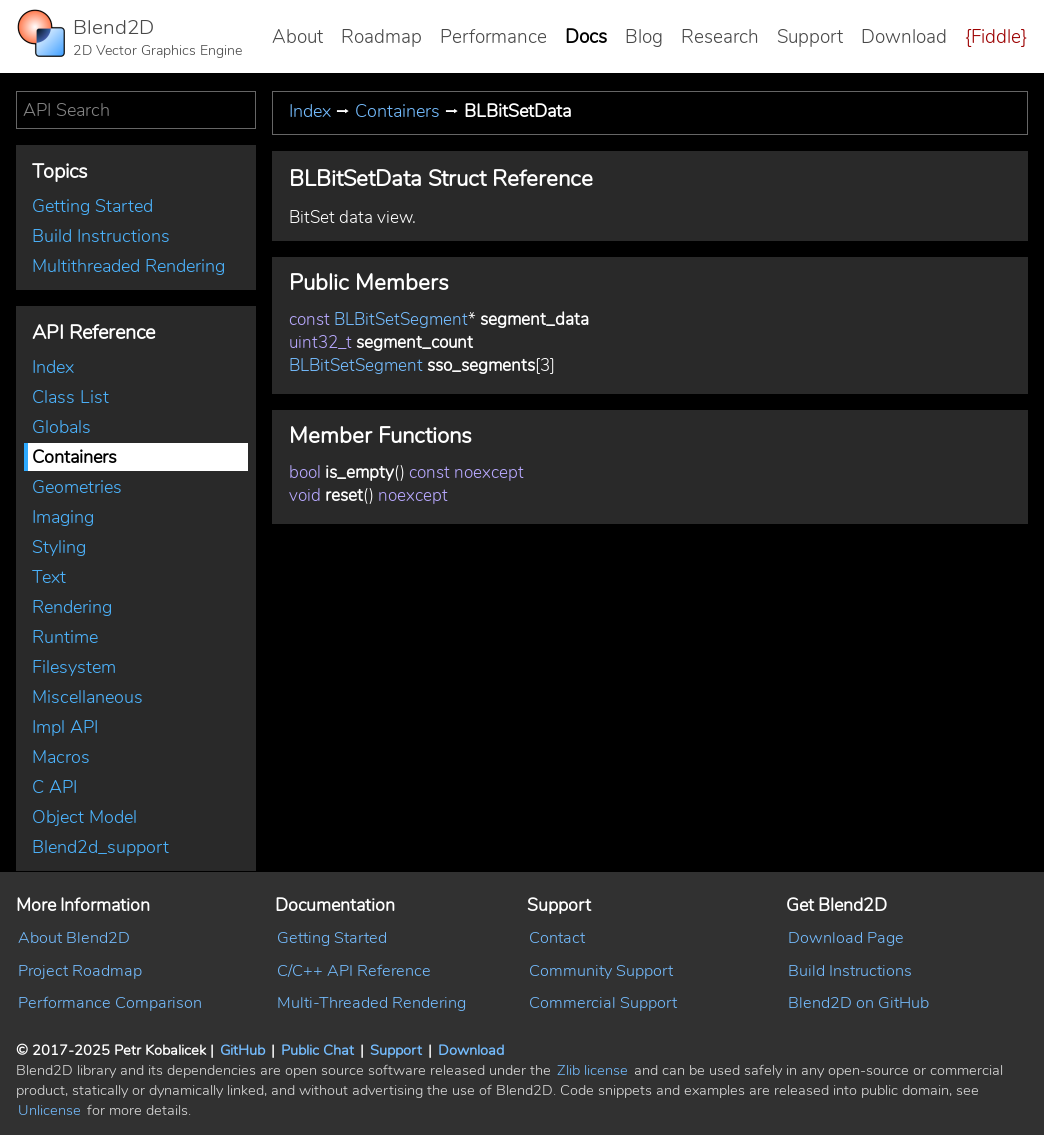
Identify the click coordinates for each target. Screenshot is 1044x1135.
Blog (644, 37)
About (297, 37)
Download (904, 37)
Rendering (72, 607)
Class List (70, 397)
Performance (493, 37)
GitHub (242, 1050)
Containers (74, 457)
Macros (61, 757)
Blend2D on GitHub (858, 1003)
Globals (61, 427)
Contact (557, 938)
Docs (586, 37)
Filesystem (74, 667)
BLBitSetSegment (401, 319)
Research (720, 37)
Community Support (601, 971)
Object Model (84, 817)
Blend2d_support (100, 847)
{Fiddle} (996, 37)
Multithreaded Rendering (128, 266)
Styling (59, 547)
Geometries (77, 487)
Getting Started (92, 206)
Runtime (65, 637)
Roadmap (381, 37)
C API (54, 787)
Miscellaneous (87, 697)
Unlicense (49, 1110)
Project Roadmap (80, 971)
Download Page (846, 938)
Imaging (63, 517)
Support (810, 37)
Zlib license (592, 1070)
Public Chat (317, 1050)
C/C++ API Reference (354, 971)
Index (53, 367)
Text (49, 577)
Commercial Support (603, 1003)
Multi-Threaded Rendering (371, 1003)
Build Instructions (101, 236)
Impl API (65, 727)
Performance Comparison (110, 1003)
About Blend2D (74, 938)
